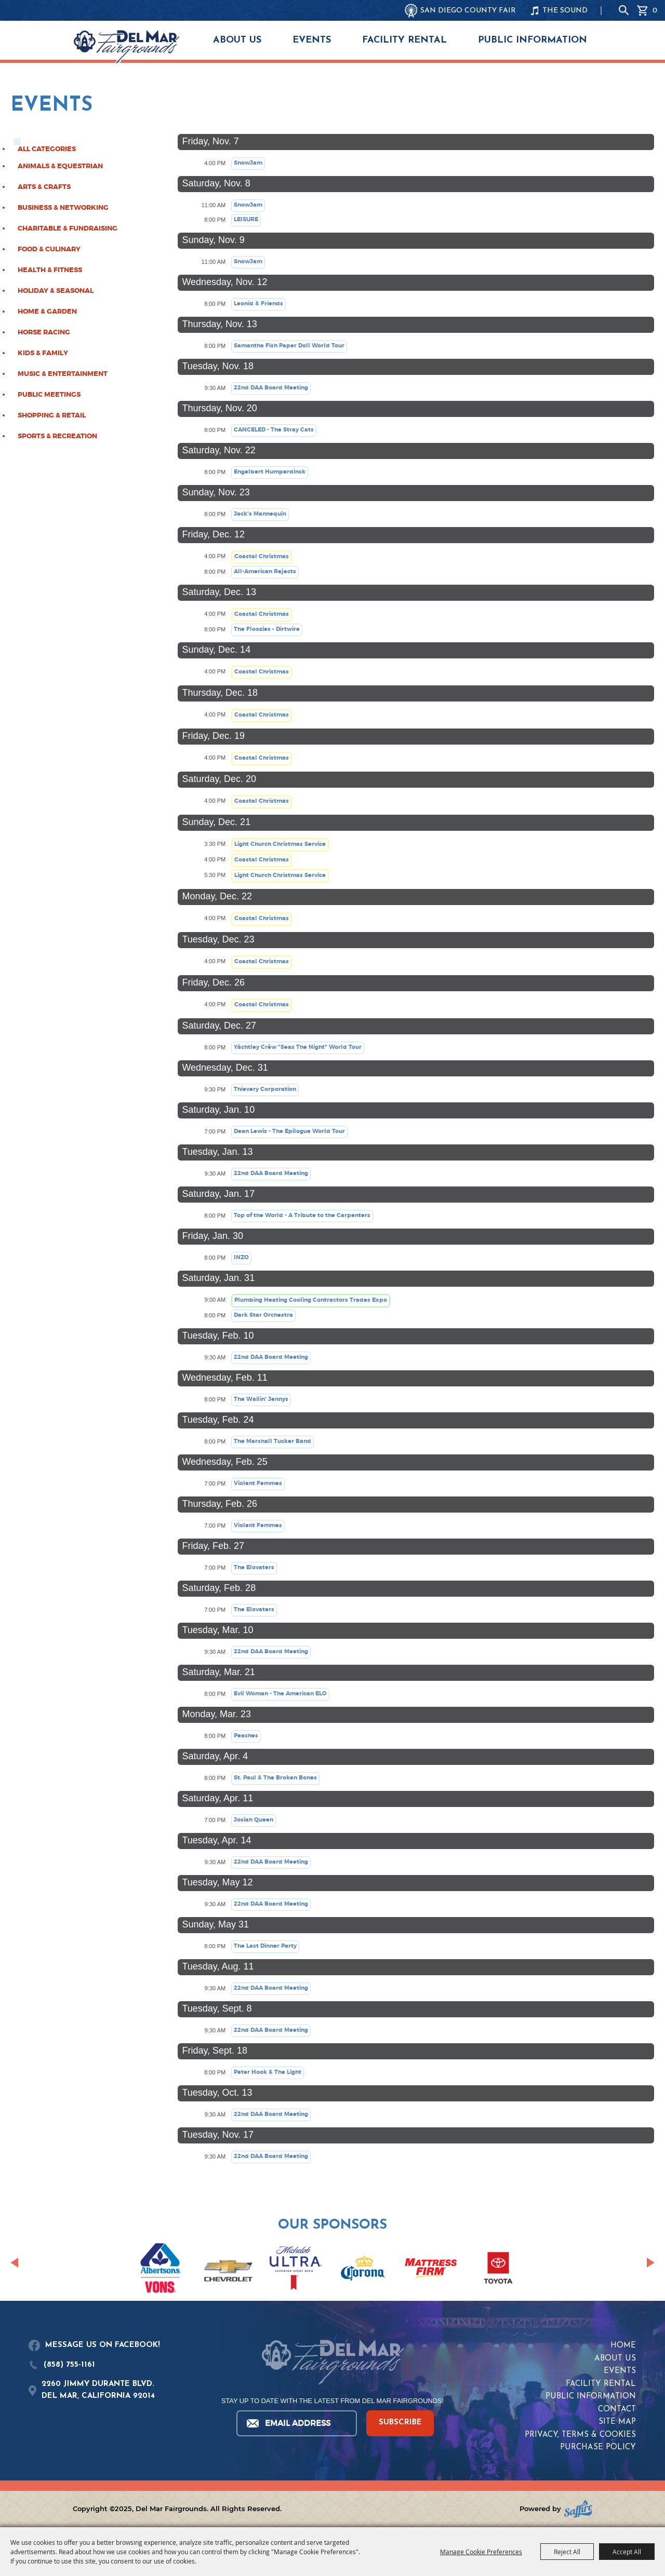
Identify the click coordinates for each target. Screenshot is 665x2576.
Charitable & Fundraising (67, 228)
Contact (617, 2409)
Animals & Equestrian (60, 166)
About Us (237, 40)
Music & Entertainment (63, 374)
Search (624, 10)
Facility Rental (404, 40)
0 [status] (655, 10)
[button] (14, 2262)
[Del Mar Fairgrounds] (126, 46)
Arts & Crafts (44, 187)
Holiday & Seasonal (56, 291)
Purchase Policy (598, 2447)
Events (311, 40)
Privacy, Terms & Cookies (580, 2435)
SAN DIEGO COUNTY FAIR (468, 11)
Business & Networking (63, 208)
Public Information (532, 40)
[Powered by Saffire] (578, 2509)
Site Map (617, 2422)
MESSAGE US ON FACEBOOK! (102, 2345)
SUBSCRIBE (400, 2422)
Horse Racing (44, 332)
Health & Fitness (50, 270)
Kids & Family (43, 353)
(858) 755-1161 (69, 2365)
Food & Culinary (49, 249)
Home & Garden (47, 311)
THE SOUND (565, 11)
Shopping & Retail (52, 415)
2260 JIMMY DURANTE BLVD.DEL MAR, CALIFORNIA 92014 (98, 2390)
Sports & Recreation (57, 436)
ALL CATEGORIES (47, 149)
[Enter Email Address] (296, 2423)
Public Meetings (49, 394)
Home (623, 2346)
